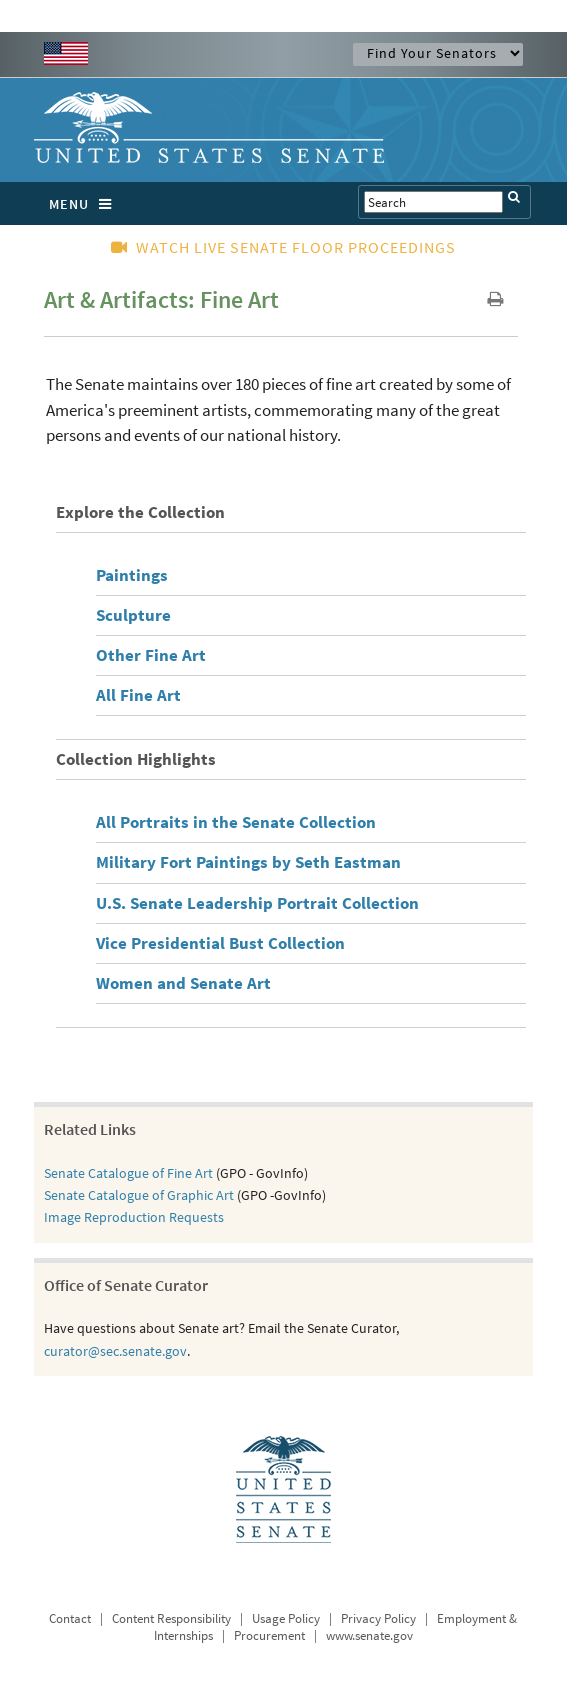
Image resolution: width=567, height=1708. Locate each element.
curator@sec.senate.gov (115, 1351)
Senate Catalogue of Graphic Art (139, 1195)
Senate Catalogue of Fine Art (128, 1173)
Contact (70, 1618)
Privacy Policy (378, 1618)
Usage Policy (286, 1618)
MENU (85, 204)
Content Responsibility (171, 1618)
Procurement (269, 1635)
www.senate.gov (369, 1635)
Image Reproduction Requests (134, 1217)
